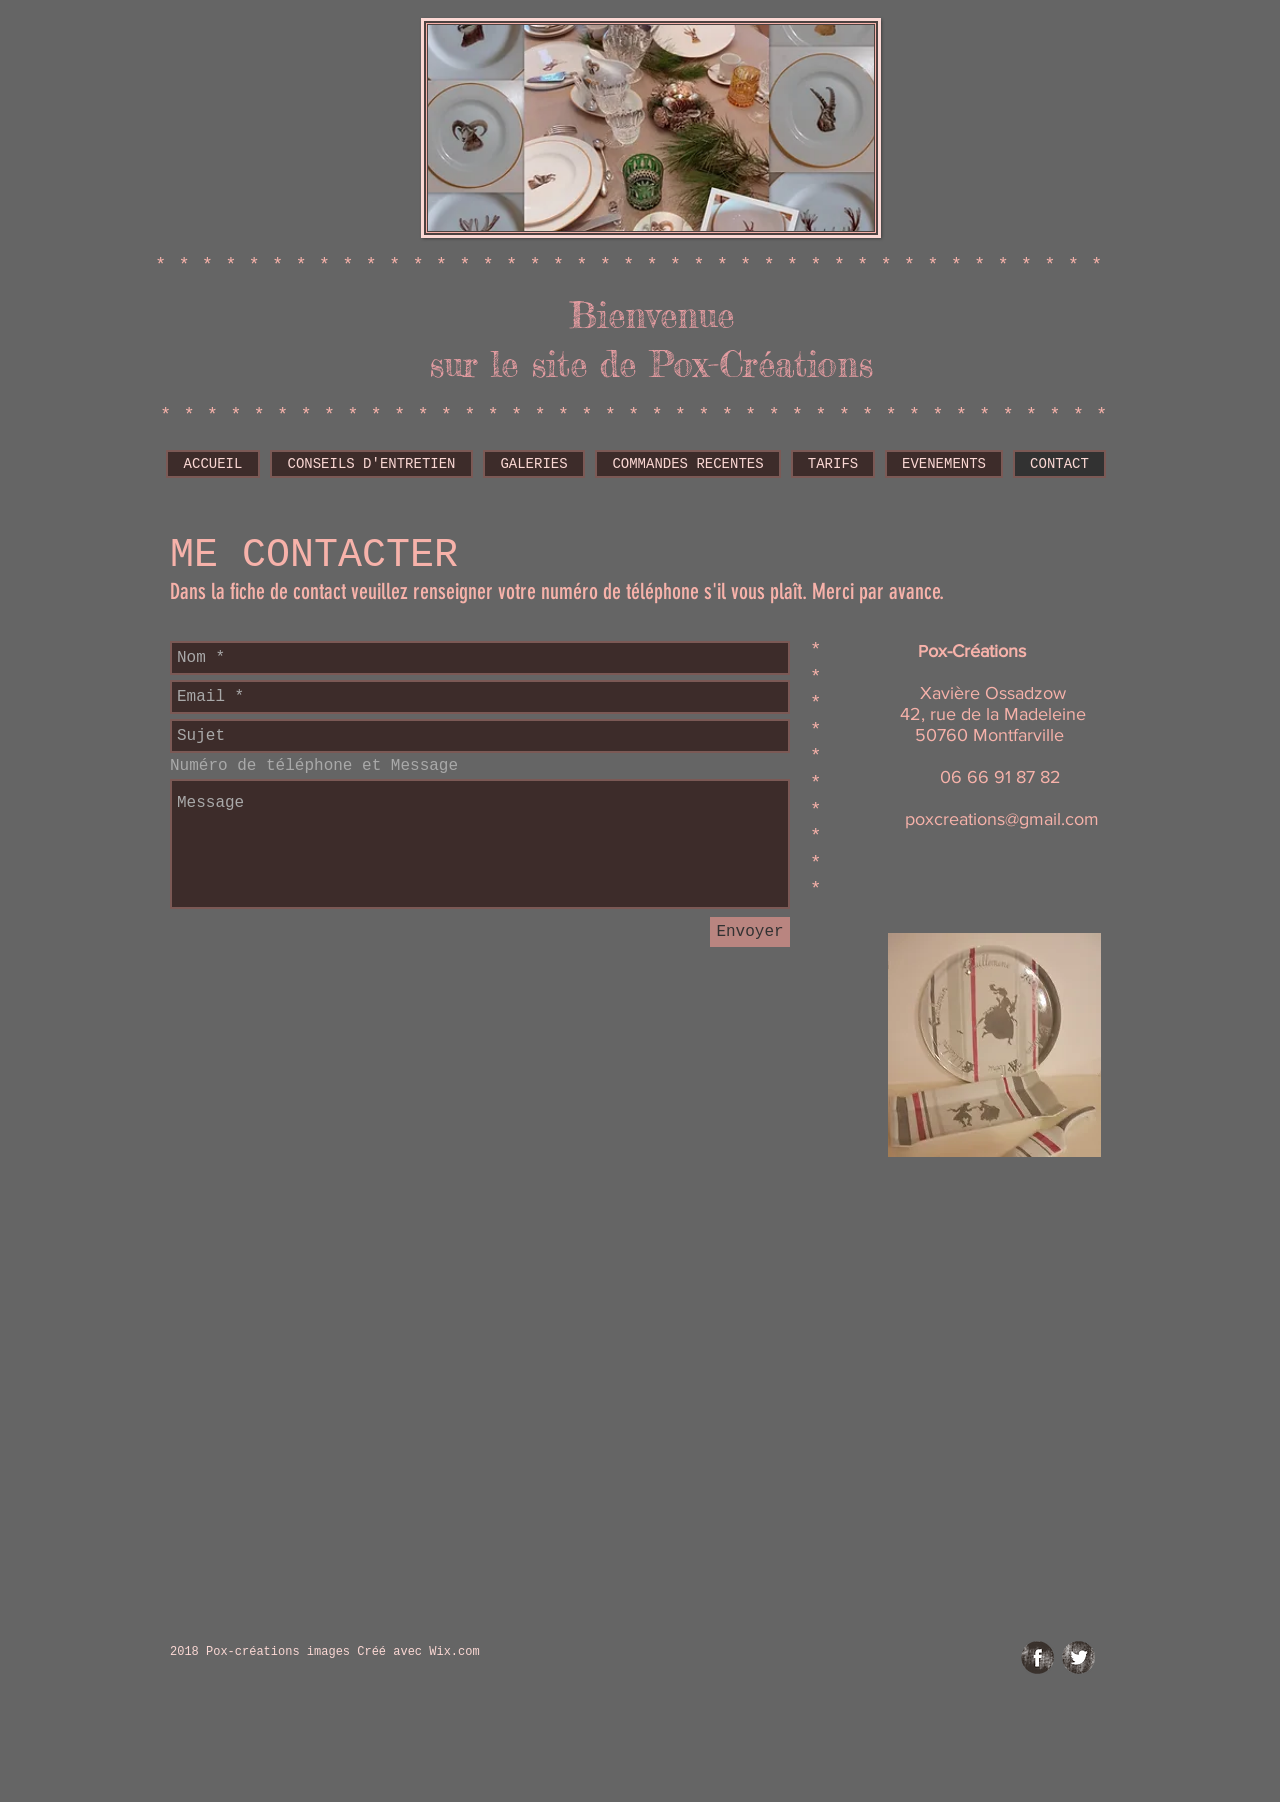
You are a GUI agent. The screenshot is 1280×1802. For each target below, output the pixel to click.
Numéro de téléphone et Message (314, 766)
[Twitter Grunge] (1078, 1657)
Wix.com (454, 1652)
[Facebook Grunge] (1037, 1657)
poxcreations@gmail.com (1002, 819)
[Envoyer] (750, 932)
